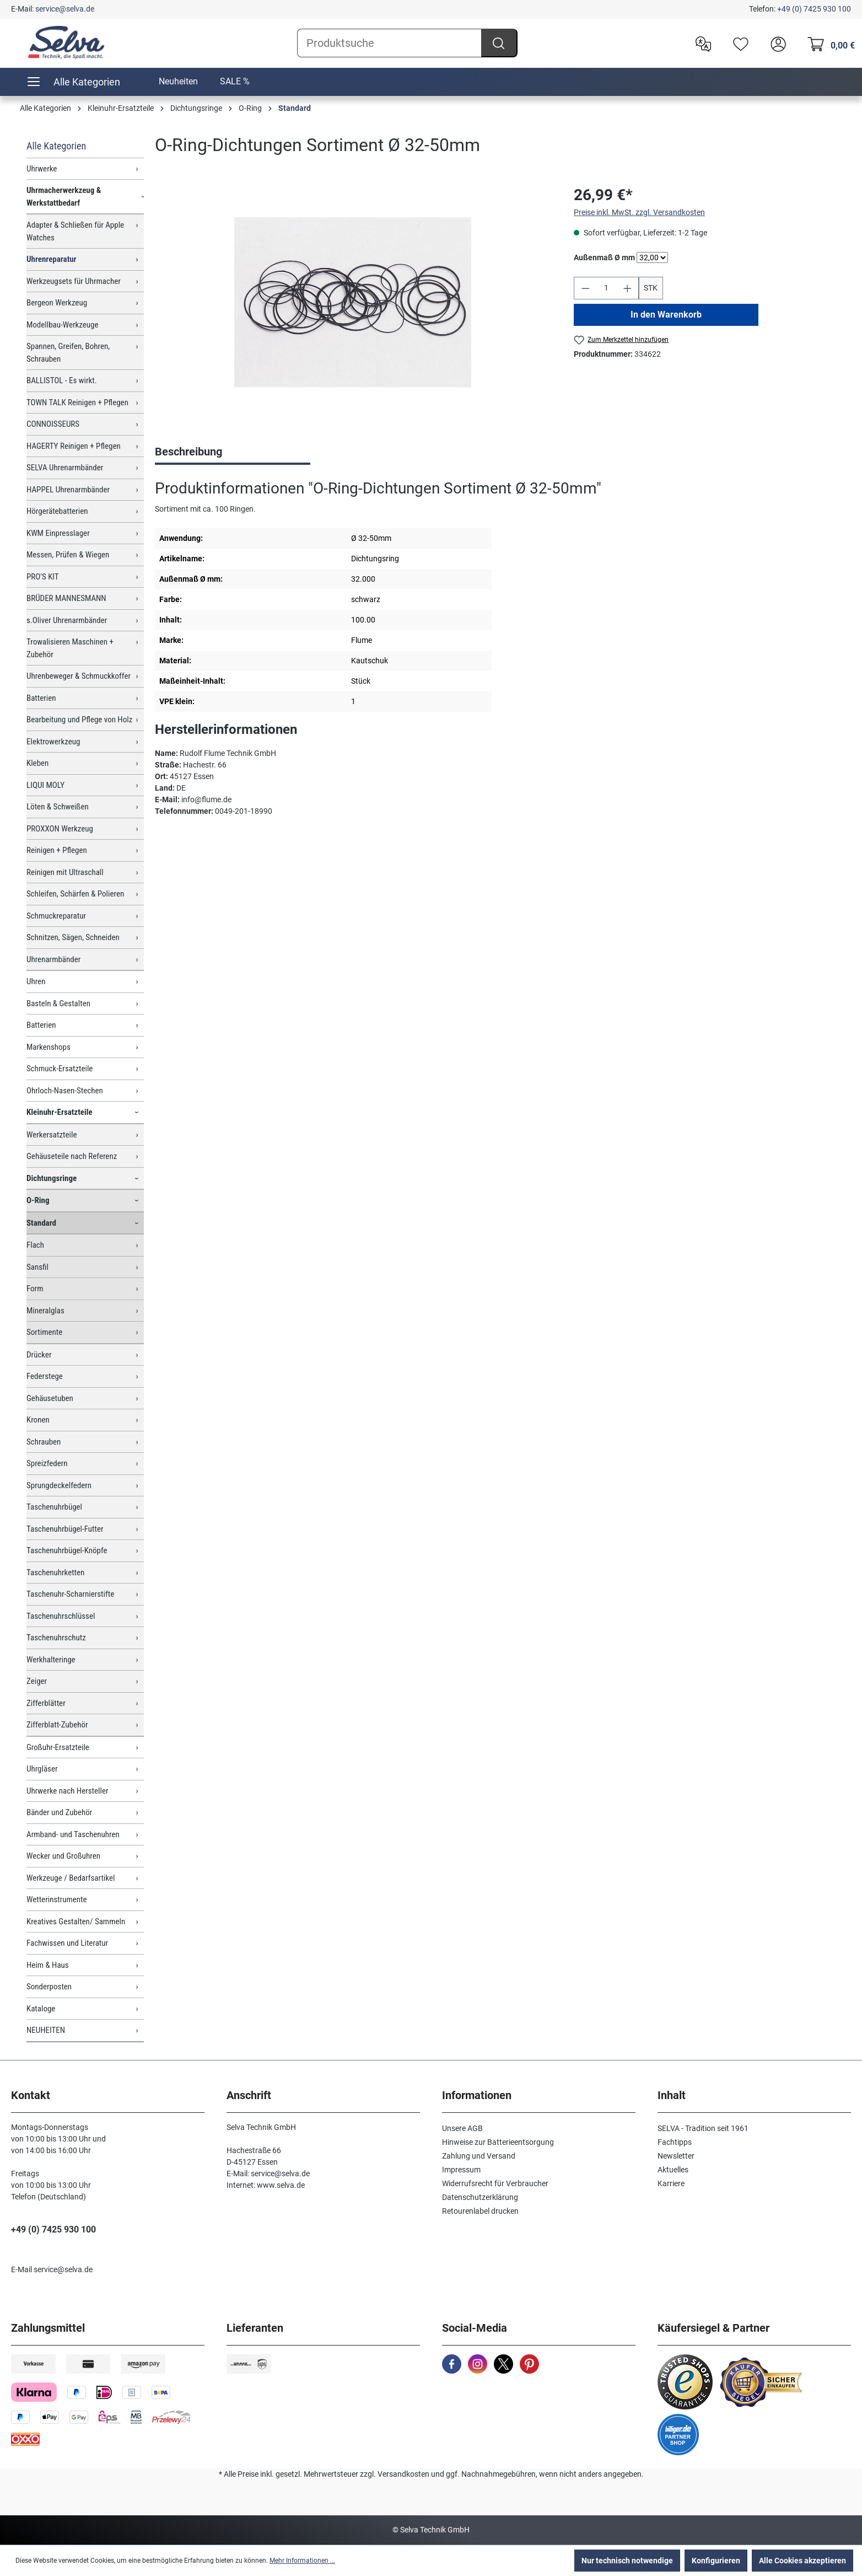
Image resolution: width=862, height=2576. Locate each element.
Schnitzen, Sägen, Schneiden (73, 937)
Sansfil (37, 1267)
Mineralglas (45, 1311)
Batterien (41, 698)
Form (34, 1289)
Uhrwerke (41, 169)
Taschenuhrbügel (54, 1507)
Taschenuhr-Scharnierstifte (70, 1594)
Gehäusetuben (49, 1398)
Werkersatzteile (51, 1135)
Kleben (37, 763)
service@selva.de (64, 8)
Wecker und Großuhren (63, 1856)
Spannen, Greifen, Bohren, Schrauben (68, 352)
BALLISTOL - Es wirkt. (61, 380)
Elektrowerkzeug (53, 742)
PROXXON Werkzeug (59, 829)
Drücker (39, 1355)
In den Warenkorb (666, 314)
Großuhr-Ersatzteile (57, 1747)
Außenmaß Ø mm (604, 257)
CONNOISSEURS (52, 424)
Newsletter (676, 2155)
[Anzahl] (606, 288)
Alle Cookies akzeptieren (802, 2560)
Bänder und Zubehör (59, 1812)
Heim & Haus (47, 1965)
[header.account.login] (775, 43)
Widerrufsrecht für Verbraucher (495, 2183)
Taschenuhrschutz (56, 1638)
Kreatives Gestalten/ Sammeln (75, 1921)
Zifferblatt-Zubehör (57, 1725)
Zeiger (36, 1681)
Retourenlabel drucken (480, 2211)
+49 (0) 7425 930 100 (814, 8)
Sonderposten (49, 1987)
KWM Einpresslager (58, 533)
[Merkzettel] (738, 43)
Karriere (671, 2183)
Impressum (461, 2169)
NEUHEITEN (45, 2030)
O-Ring (37, 1200)
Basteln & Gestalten (58, 1003)
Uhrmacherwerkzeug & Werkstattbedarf (63, 196)
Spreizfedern (47, 1463)
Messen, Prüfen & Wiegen (67, 555)
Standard (41, 1223)
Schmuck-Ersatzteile (59, 1069)
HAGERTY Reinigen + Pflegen (73, 446)
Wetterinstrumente (56, 1899)
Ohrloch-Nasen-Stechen (64, 1091)
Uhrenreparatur (51, 259)
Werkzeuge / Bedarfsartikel (70, 1878)
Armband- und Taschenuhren (73, 1834)
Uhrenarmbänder (53, 959)
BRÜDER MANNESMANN (66, 598)
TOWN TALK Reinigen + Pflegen (77, 402)
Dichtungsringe (51, 1178)
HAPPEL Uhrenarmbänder (68, 490)
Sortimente (44, 1332)
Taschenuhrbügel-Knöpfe (66, 1550)
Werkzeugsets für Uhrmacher (73, 281)
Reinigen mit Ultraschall (65, 872)
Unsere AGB (462, 2128)
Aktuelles (673, 2169)
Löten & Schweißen (57, 807)
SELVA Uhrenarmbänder (64, 468)
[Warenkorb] (828, 43)
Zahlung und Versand (478, 2155)
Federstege (44, 1376)
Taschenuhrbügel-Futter (65, 1529)
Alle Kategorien (56, 146)
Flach (35, 1245)
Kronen (38, 1420)
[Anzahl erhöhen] (627, 288)
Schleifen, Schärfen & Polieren (75, 894)
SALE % (235, 81)
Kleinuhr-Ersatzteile (59, 1112)
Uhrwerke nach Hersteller (67, 1791)
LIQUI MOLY (45, 785)
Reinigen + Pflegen (56, 850)
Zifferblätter (46, 1703)
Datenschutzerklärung (480, 2197)
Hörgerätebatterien (57, 511)
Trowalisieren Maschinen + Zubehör (70, 648)
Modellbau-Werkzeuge (62, 325)
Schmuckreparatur (56, 916)
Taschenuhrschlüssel (60, 1616)
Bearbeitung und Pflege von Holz (79, 719)
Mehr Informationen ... (302, 2560)
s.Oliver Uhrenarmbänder (66, 620)
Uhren (35, 981)
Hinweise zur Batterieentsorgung (498, 2142)
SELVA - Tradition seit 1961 (703, 2128)
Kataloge (40, 2009)
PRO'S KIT (42, 577)
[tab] (232, 453)
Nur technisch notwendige (627, 2560)
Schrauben (43, 1442)
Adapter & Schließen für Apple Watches (75, 231)
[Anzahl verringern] (585, 288)
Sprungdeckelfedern (58, 1485)
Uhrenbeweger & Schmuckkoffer (78, 676)
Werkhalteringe (51, 1660)
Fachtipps (675, 2142)
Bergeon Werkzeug (56, 303)
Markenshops (48, 1047)
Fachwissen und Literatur (67, 1943)
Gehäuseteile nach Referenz (71, 1156)
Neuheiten (178, 81)
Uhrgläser (42, 1769)
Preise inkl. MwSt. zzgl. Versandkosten (639, 212)
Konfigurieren (716, 2560)
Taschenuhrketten (55, 1572)
